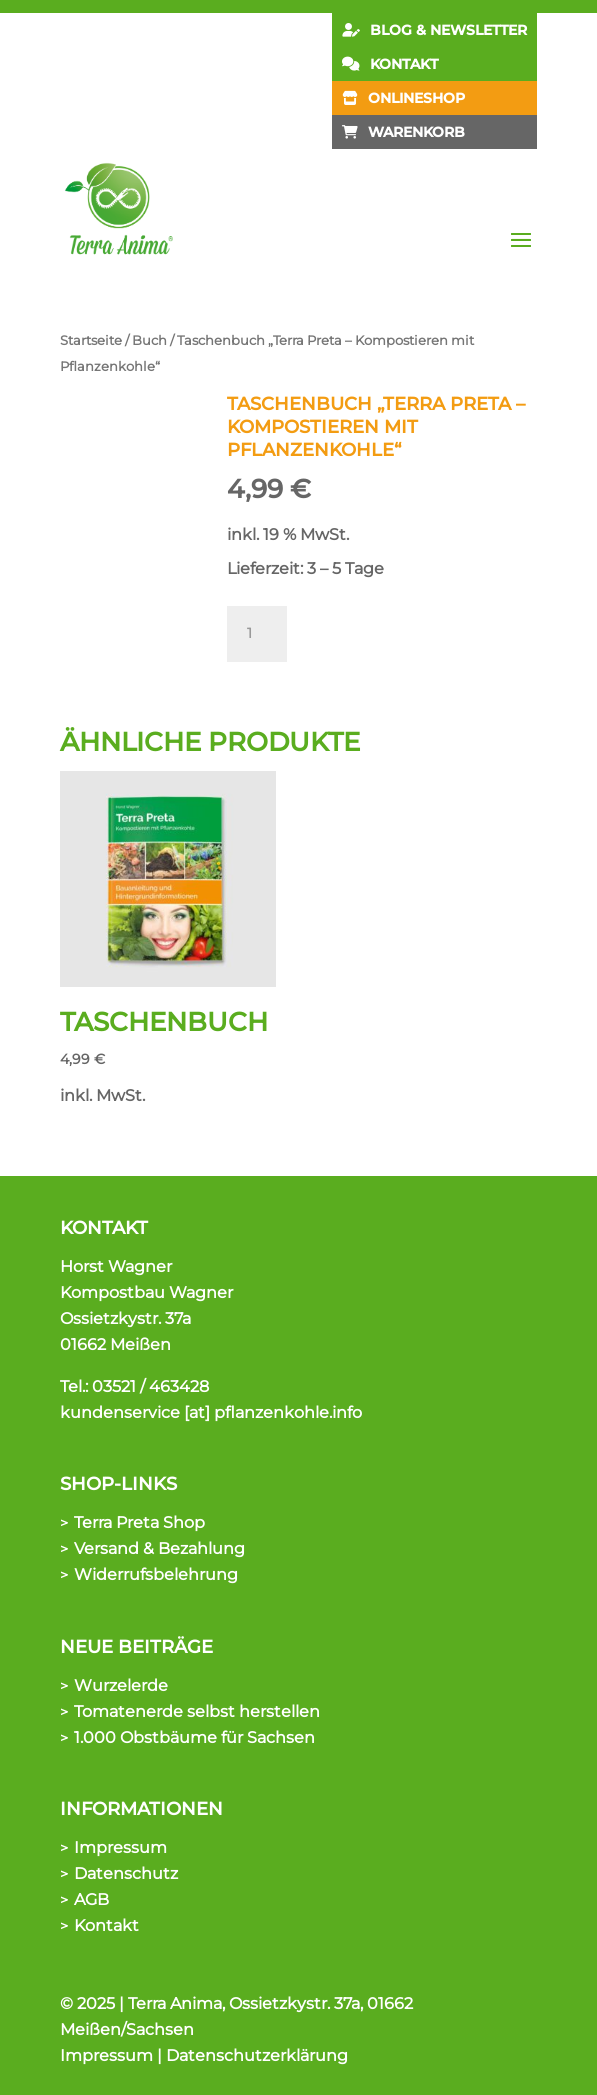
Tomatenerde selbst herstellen (197, 1711)
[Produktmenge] (257, 634)
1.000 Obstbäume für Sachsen (194, 1737)
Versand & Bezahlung (159, 1548)
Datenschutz (126, 1873)
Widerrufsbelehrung (156, 1574)
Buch (149, 340)
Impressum (120, 1847)
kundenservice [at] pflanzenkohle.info (211, 1412)
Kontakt (106, 1925)
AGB (91, 1899)
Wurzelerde (121, 1685)
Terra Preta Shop (139, 1522)
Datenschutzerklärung (257, 2055)
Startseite (91, 340)
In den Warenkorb (402, 625)
